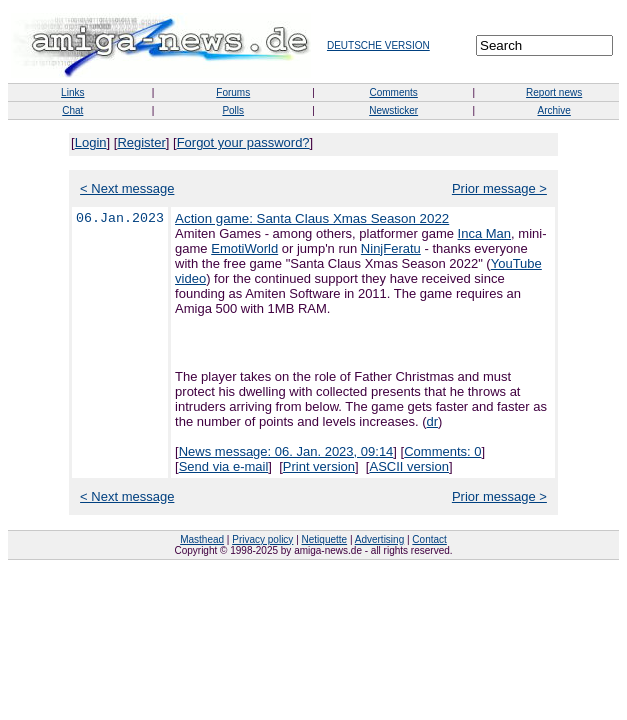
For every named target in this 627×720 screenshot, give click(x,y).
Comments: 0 (442, 451)
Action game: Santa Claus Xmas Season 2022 (312, 218)
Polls (233, 110)
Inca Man (484, 233)
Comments (393, 92)
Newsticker (393, 110)
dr (433, 421)
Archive (553, 110)
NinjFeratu (391, 248)
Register (141, 142)
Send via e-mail (224, 466)
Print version (319, 466)
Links (72, 92)
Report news (554, 92)
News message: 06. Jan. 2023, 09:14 (286, 451)
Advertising (379, 539)
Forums (233, 92)
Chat (72, 110)
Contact (429, 539)
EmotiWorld (244, 248)
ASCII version (408, 466)
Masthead (202, 539)
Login (91, 142)
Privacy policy (262, 539)
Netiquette (325, 539)
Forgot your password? (243, 142)
